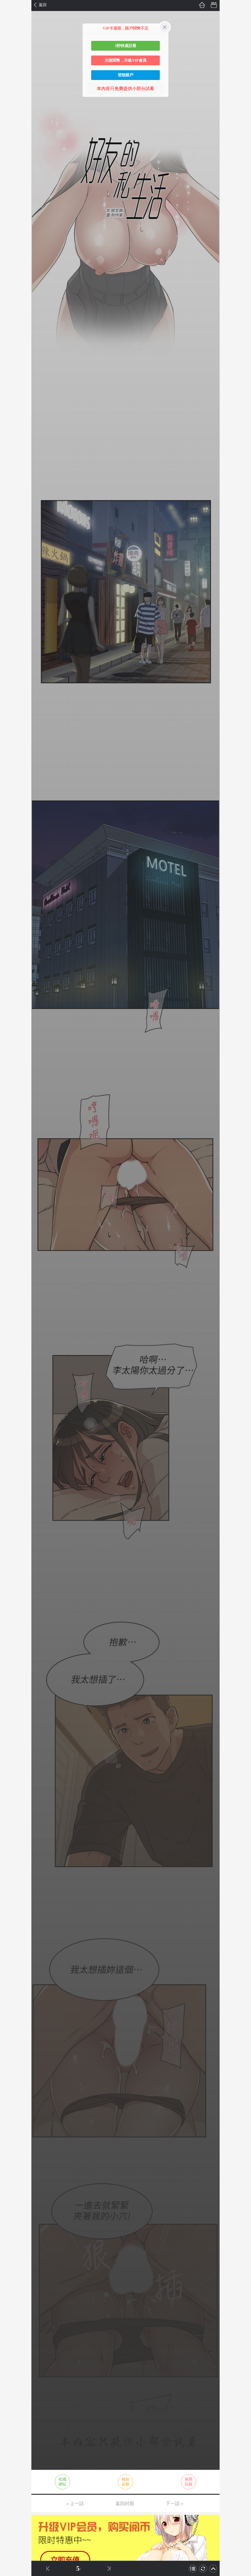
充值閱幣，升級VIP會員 (125, 60)
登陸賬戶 (125, 75)
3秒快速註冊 (125, 46)
